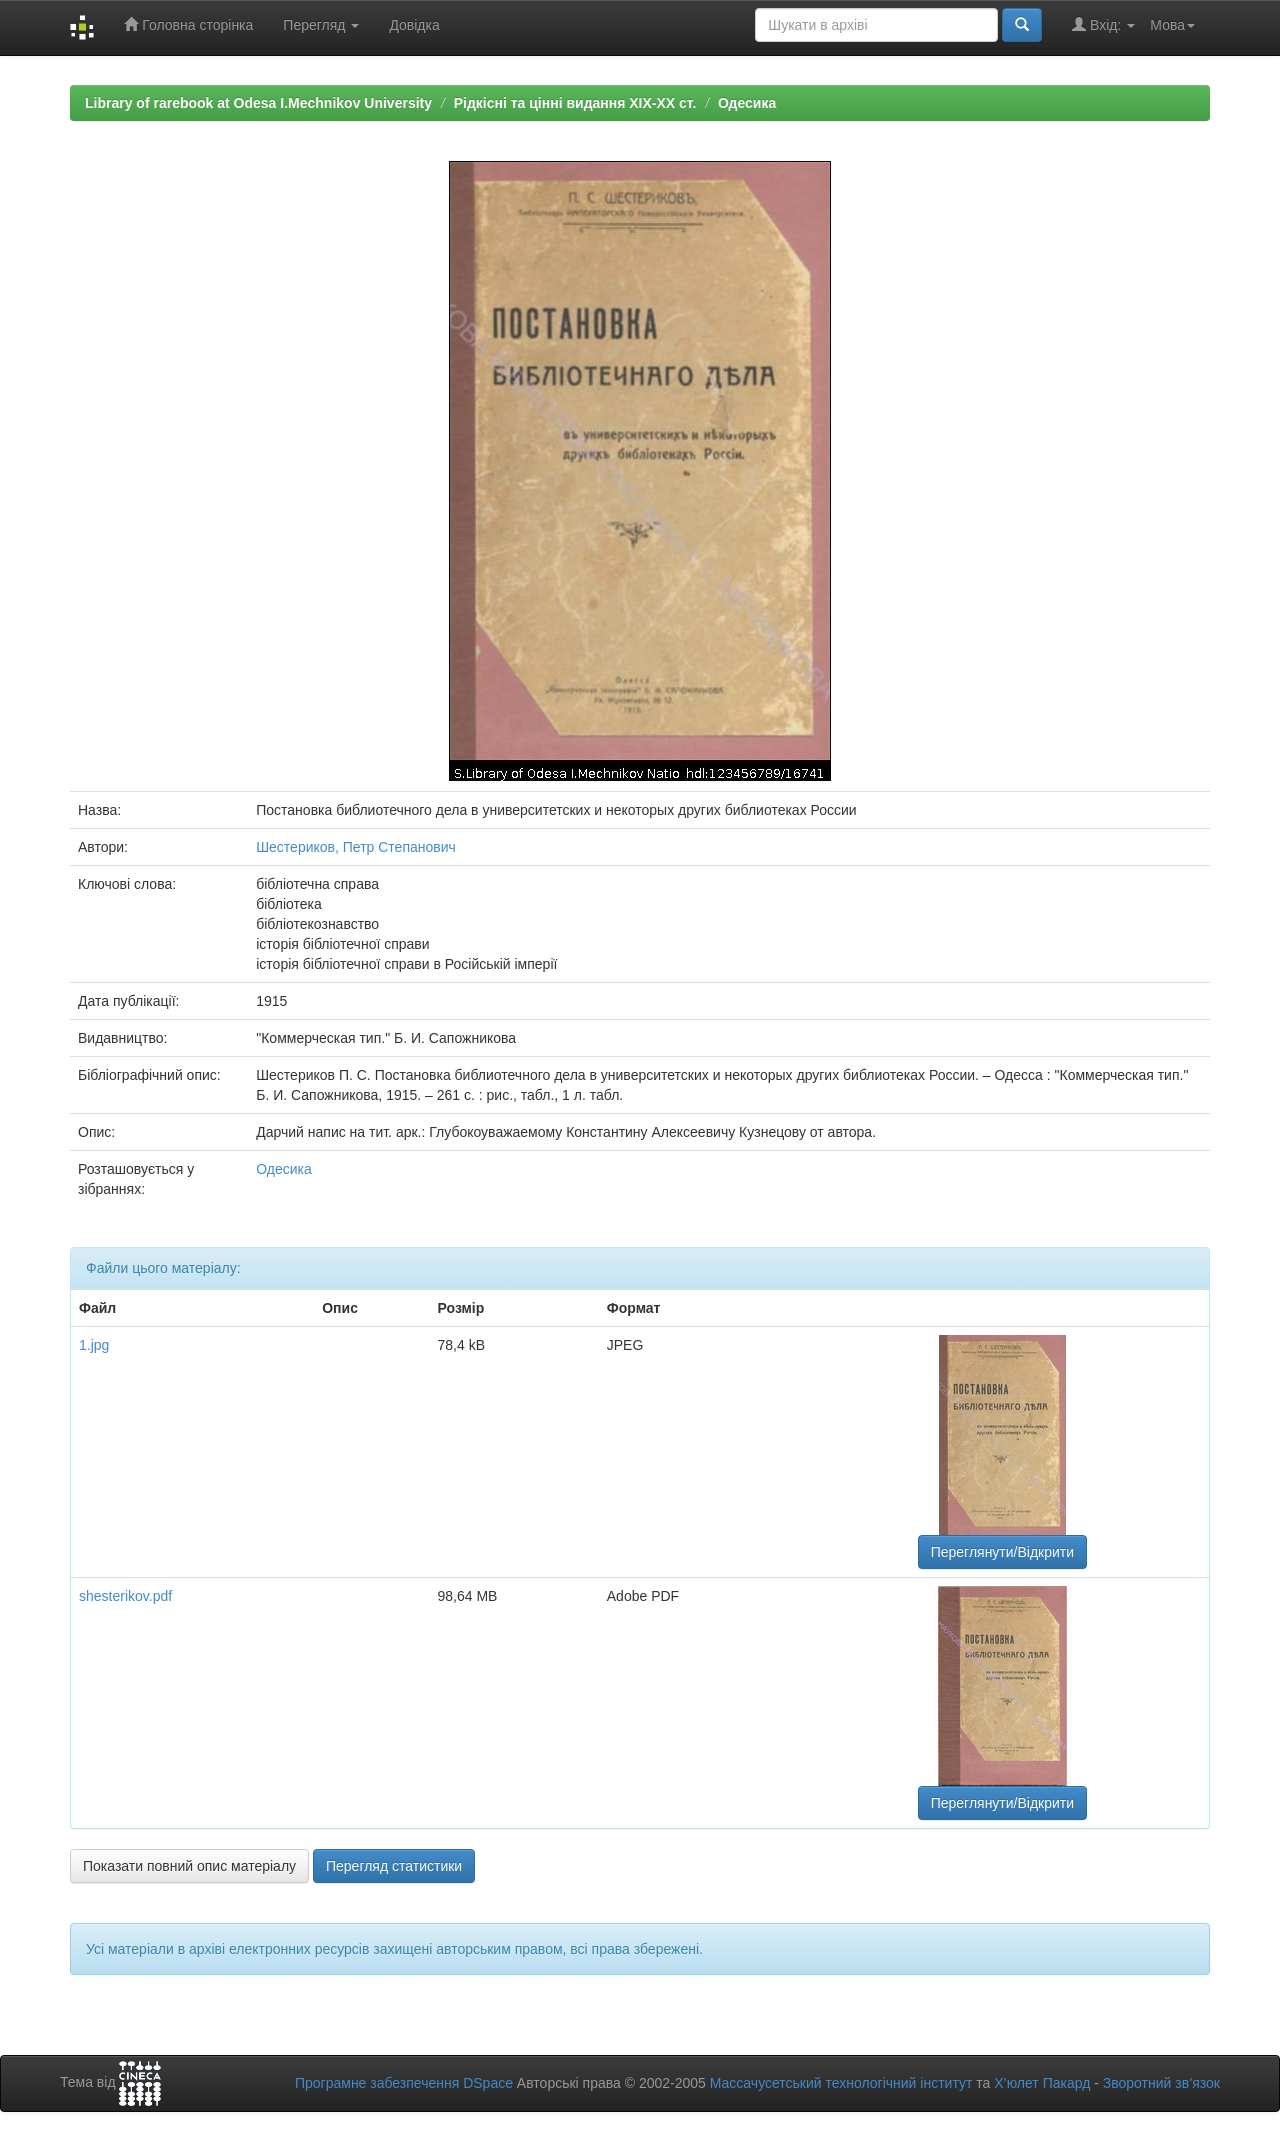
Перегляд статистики (394, 1866)
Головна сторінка (188, 24)
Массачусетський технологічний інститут (841, 2083)
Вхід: (1103, 24)
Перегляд (321, 25)
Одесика (747, 103)
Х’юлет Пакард (1042, 2083)
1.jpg (94, 1345)
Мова (1172, 25)
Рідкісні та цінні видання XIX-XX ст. (575, 103)
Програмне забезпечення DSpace (404, 2083)
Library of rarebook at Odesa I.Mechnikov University (258, 103)
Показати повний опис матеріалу (189, 1866)
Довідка (414, 25)
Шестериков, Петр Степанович (356, 847)
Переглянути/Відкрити (1002, 1552)
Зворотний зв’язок (1161, 2083)
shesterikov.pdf (125, 1596)
